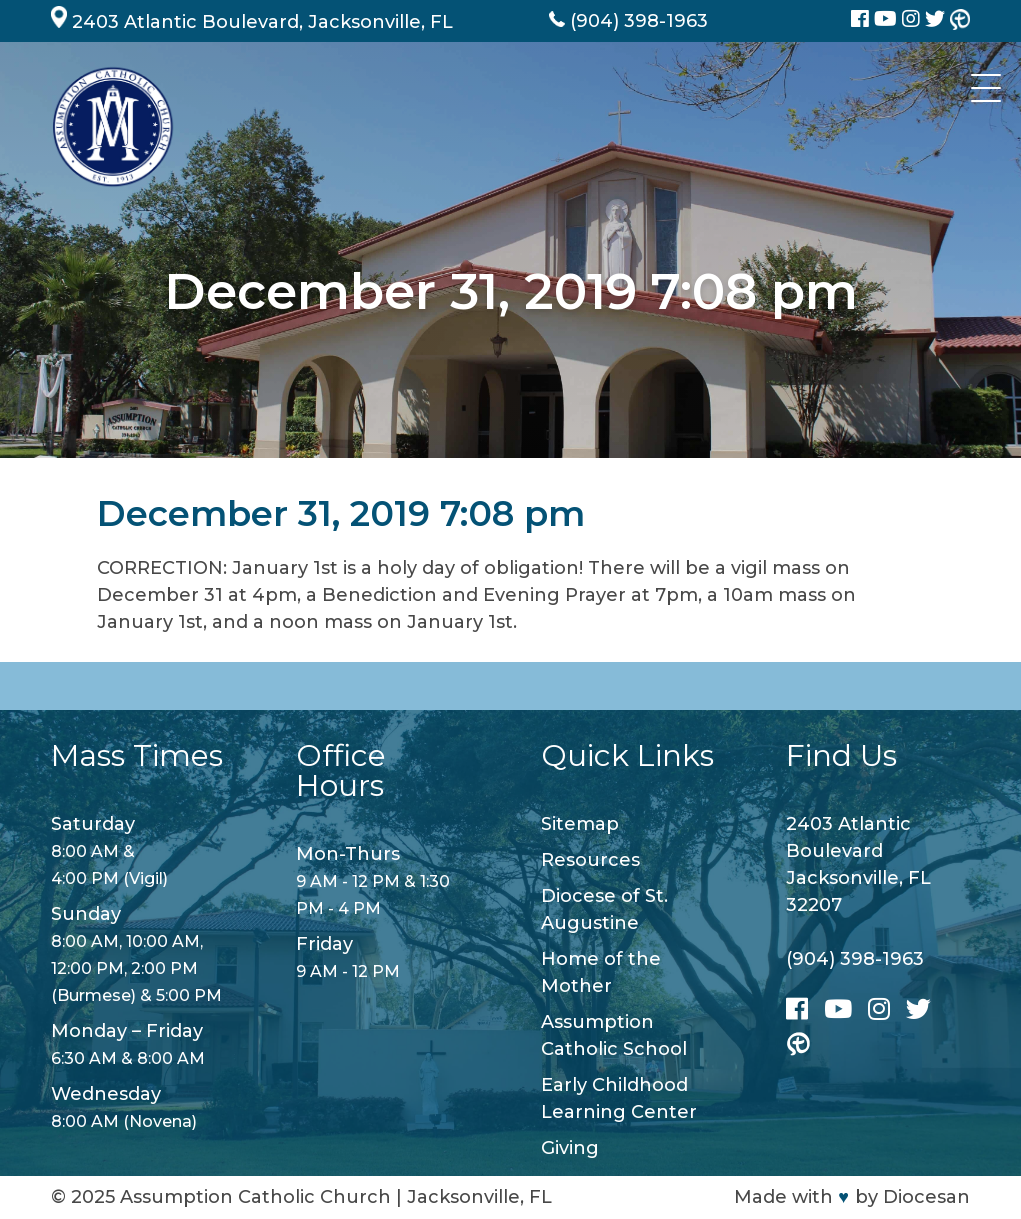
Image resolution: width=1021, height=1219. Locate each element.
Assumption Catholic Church (255, 1197)
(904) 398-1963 (855, 959)
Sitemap (580, 824)
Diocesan (926, 1197)
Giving (570, 1148)
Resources (590, 860)
